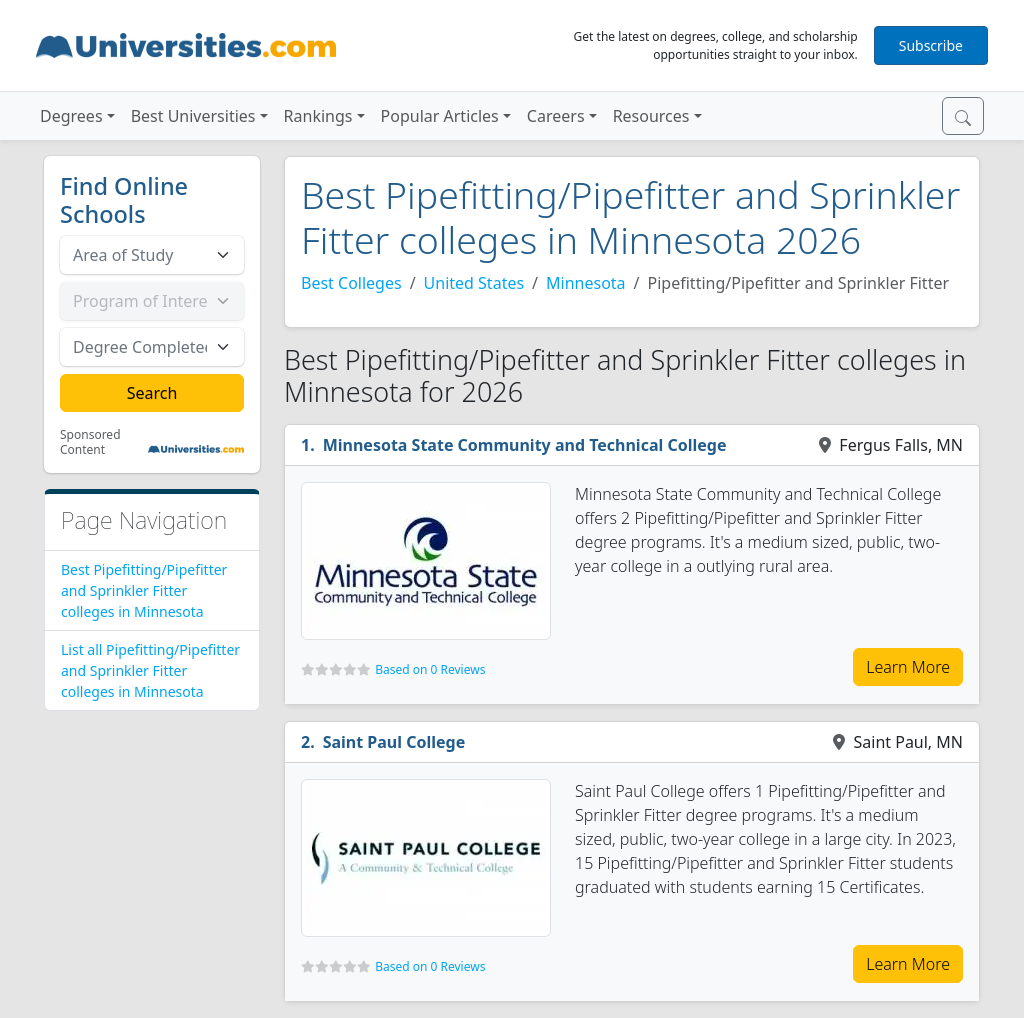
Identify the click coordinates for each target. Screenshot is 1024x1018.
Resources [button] (651, 116)
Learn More (908, 667)
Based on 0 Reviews (430, 669)
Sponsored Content (90, 442)
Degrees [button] (71, 116)
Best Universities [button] (193, 116)
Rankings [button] (318, 116)
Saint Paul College (394, 742)
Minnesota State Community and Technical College (525, 445)
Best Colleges (351, 283)
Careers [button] (556, 116)
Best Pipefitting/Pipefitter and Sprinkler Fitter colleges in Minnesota (144, 590)
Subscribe (931, 45)
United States (474, 283)
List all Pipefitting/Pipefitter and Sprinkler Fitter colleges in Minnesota (150, 670)
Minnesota (586, 283)
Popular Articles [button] (440, 116)
